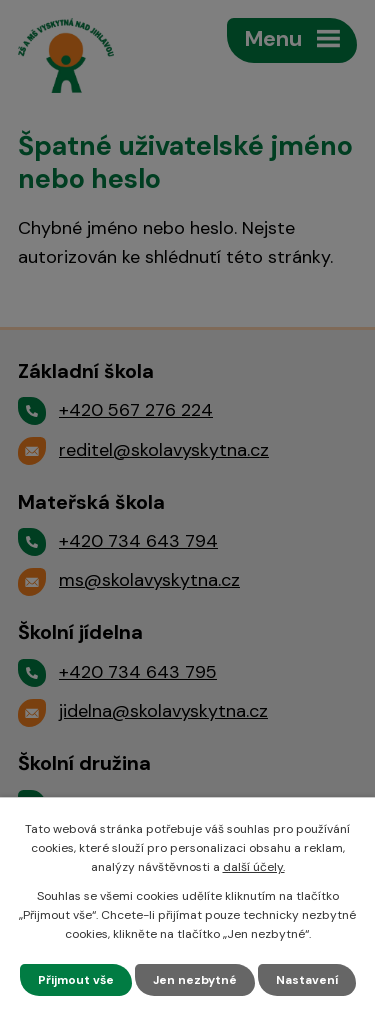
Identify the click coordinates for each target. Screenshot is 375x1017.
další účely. (254, 867)
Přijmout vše (76, 980)
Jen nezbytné (195, 980)
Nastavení (307, 980)
